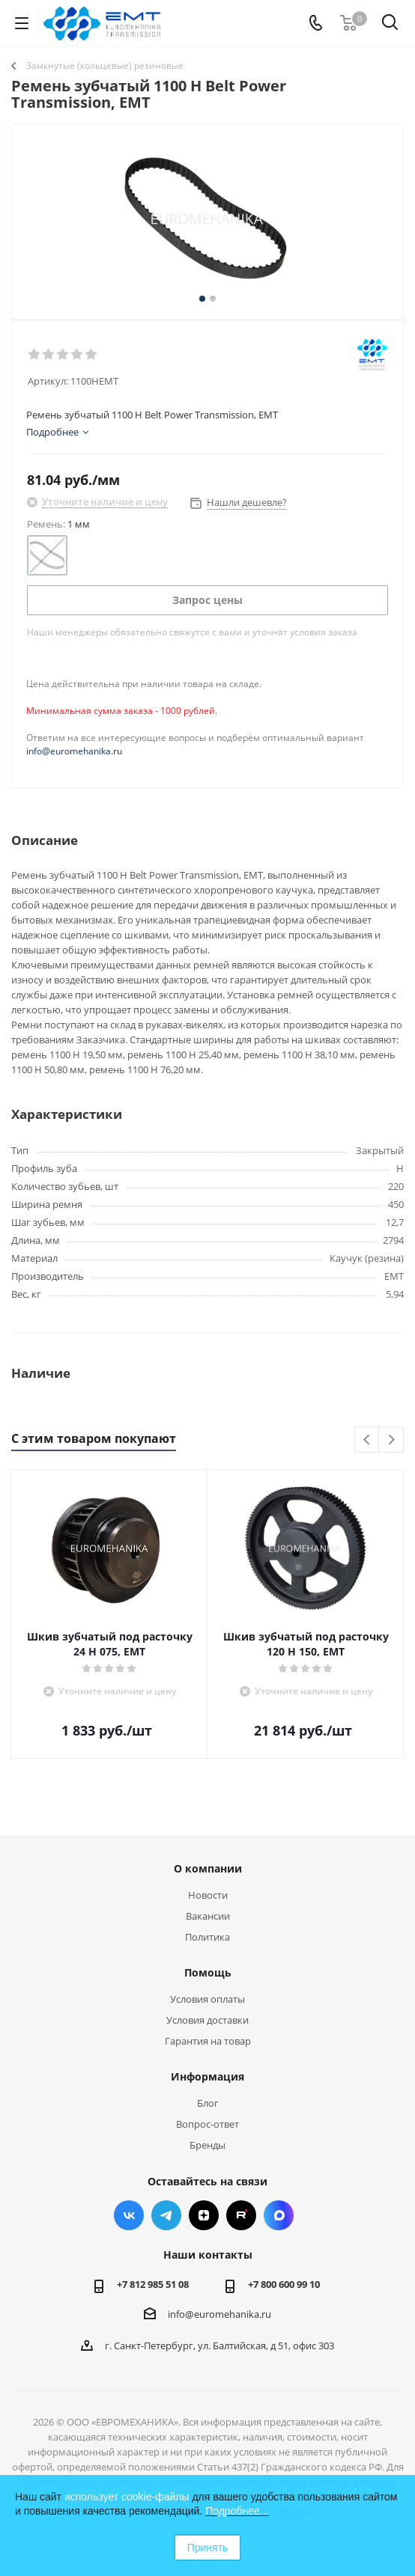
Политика (207, 1937)
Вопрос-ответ (207, 2124)
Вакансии (208, 1916)
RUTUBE (241, 2215)
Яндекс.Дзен (204, 2215)
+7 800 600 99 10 (284, 2284)
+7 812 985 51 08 (153, 2284)
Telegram (166, 2215)
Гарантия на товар (208, 2041)
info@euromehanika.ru (74, 751)
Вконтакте (129, 2215)
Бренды (207, 2145)
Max (279, 2215)
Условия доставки (207, 2020)
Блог (208, 2103)
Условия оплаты (207, 1999)
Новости (208, 1895)
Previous (367, 1440)
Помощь (207, 1972)
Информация (207, 2076)
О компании (208, 1868)
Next (391, 1440)
